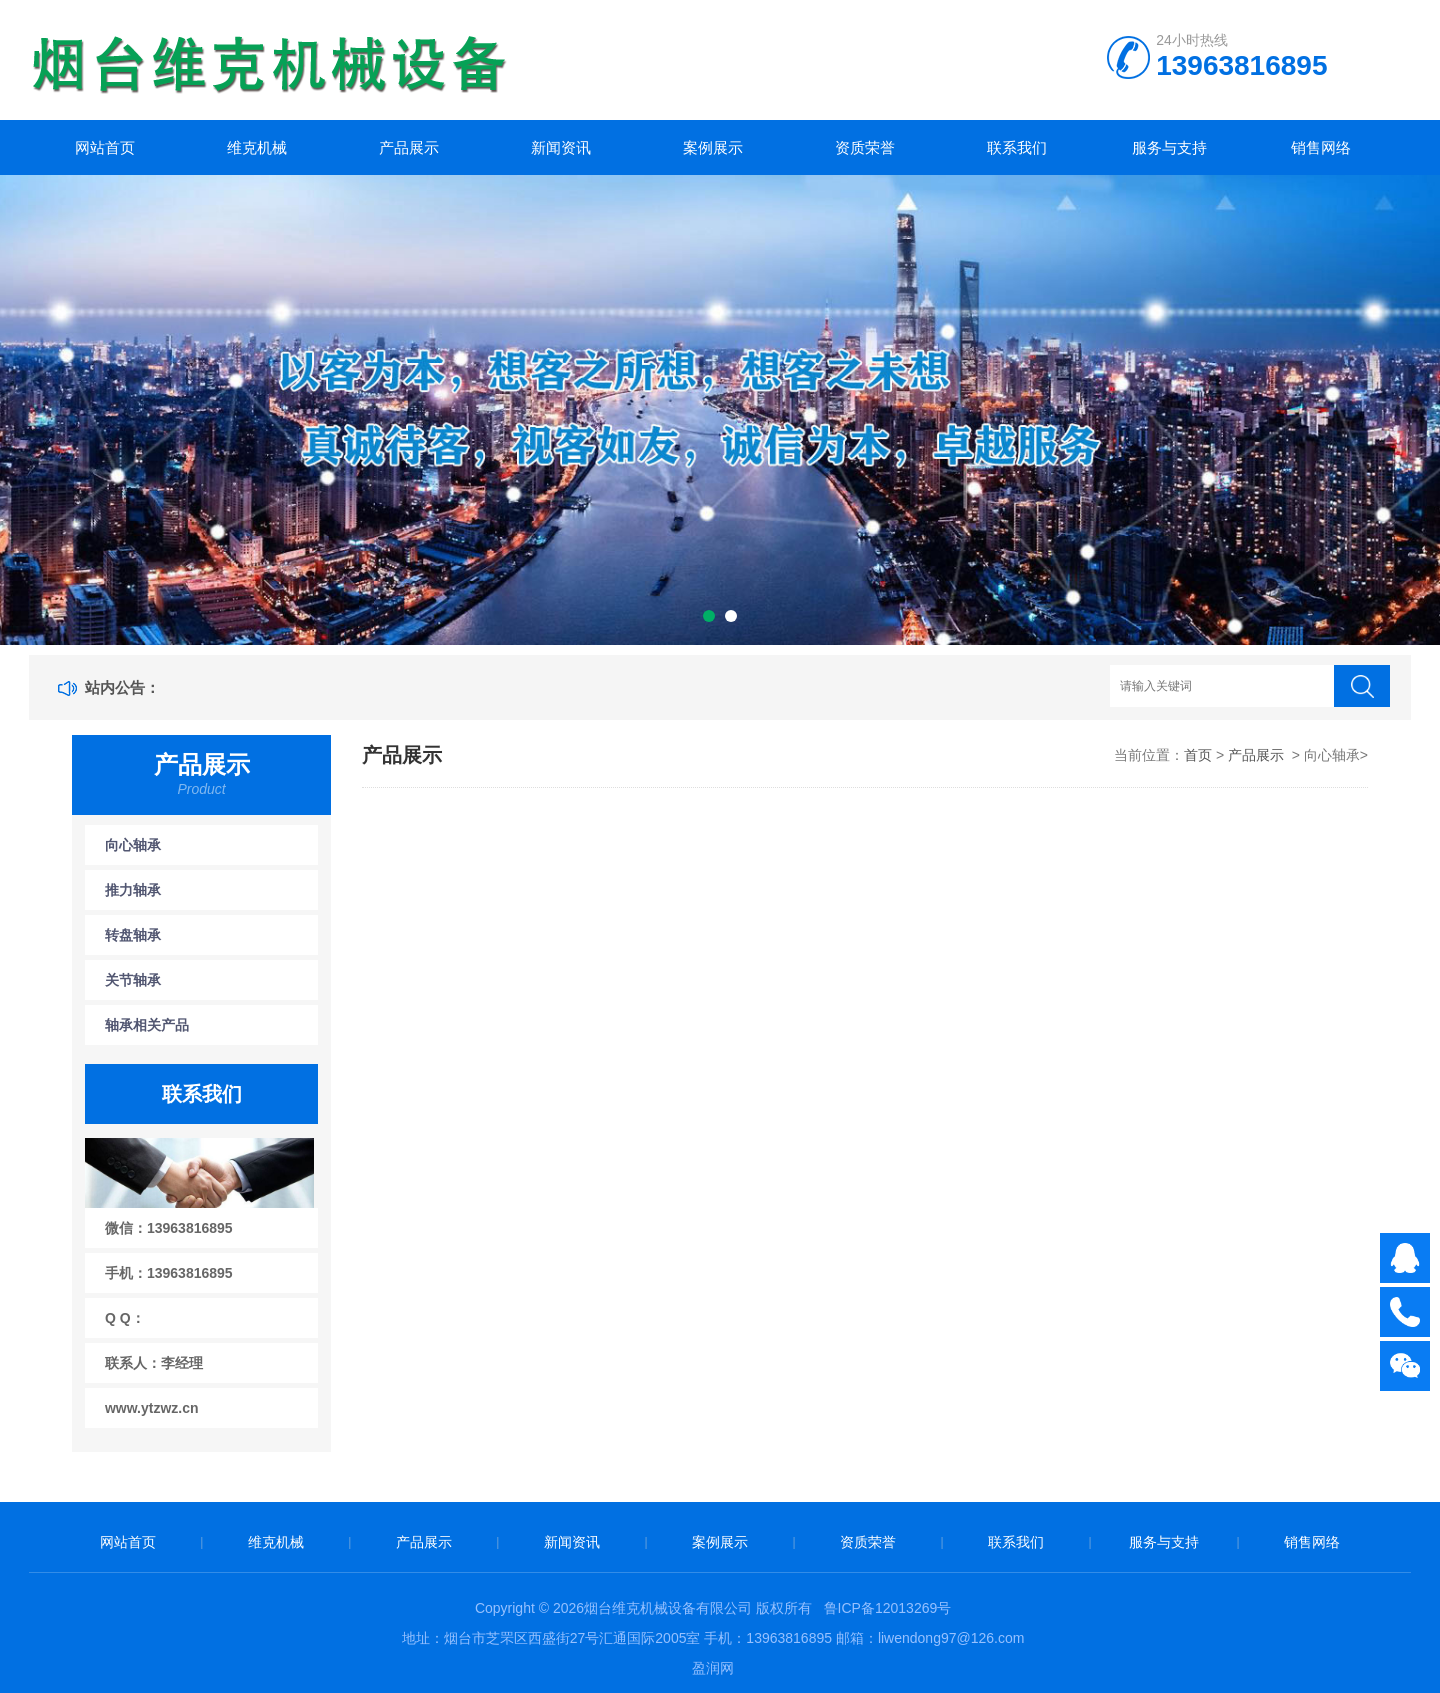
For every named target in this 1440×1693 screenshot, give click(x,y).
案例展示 (713, 147)
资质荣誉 (865, 147)
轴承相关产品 (147, 1025)
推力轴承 (133, 890)
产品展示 (409, 147)
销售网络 (1321, 147)
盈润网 (713, 1668)
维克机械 (257, 147)
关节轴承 (133, 980)
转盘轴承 (133, 935)
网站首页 (105, 147)
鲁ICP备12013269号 (888, 1608)
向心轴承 (133, 845)
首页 (1198, 755)
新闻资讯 (561, 147)
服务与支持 (1169, 147)
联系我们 (1017, 147)
